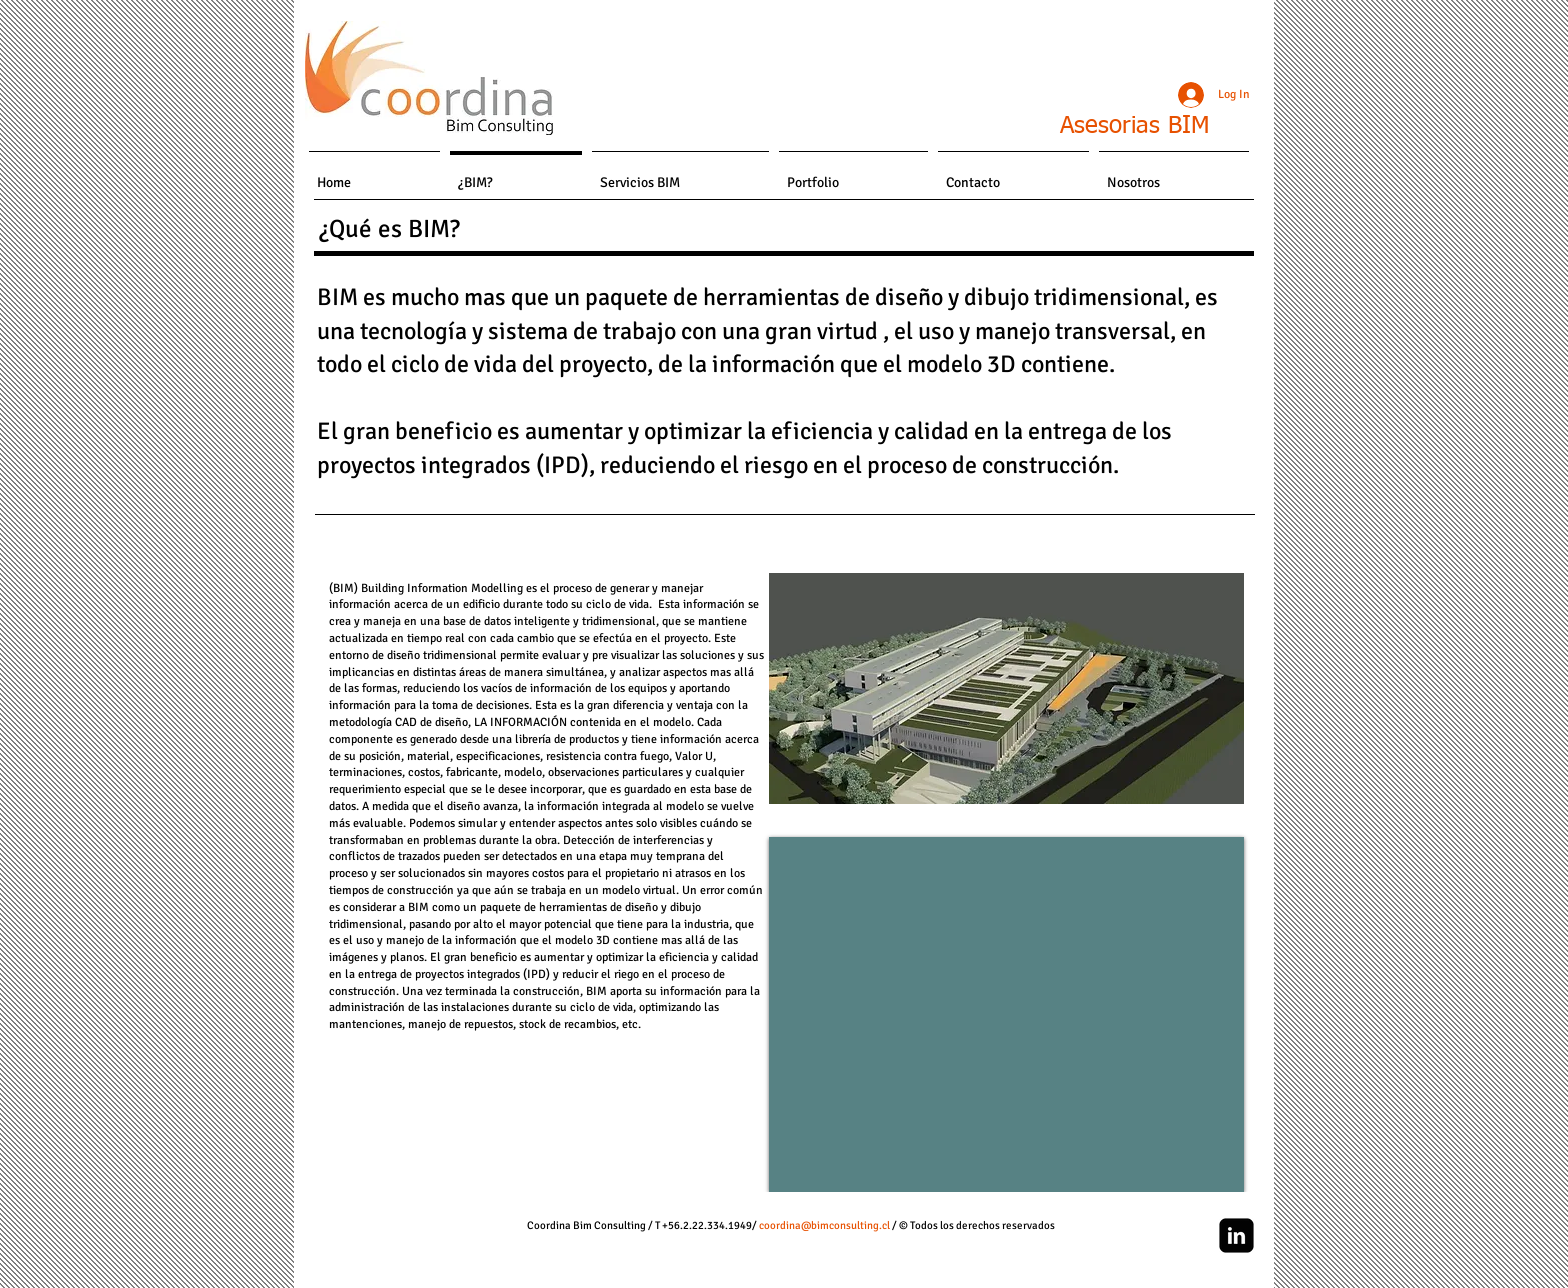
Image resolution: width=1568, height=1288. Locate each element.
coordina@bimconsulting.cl (824, 1225)
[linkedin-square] (1236, 1235)
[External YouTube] (1006, 1014)
